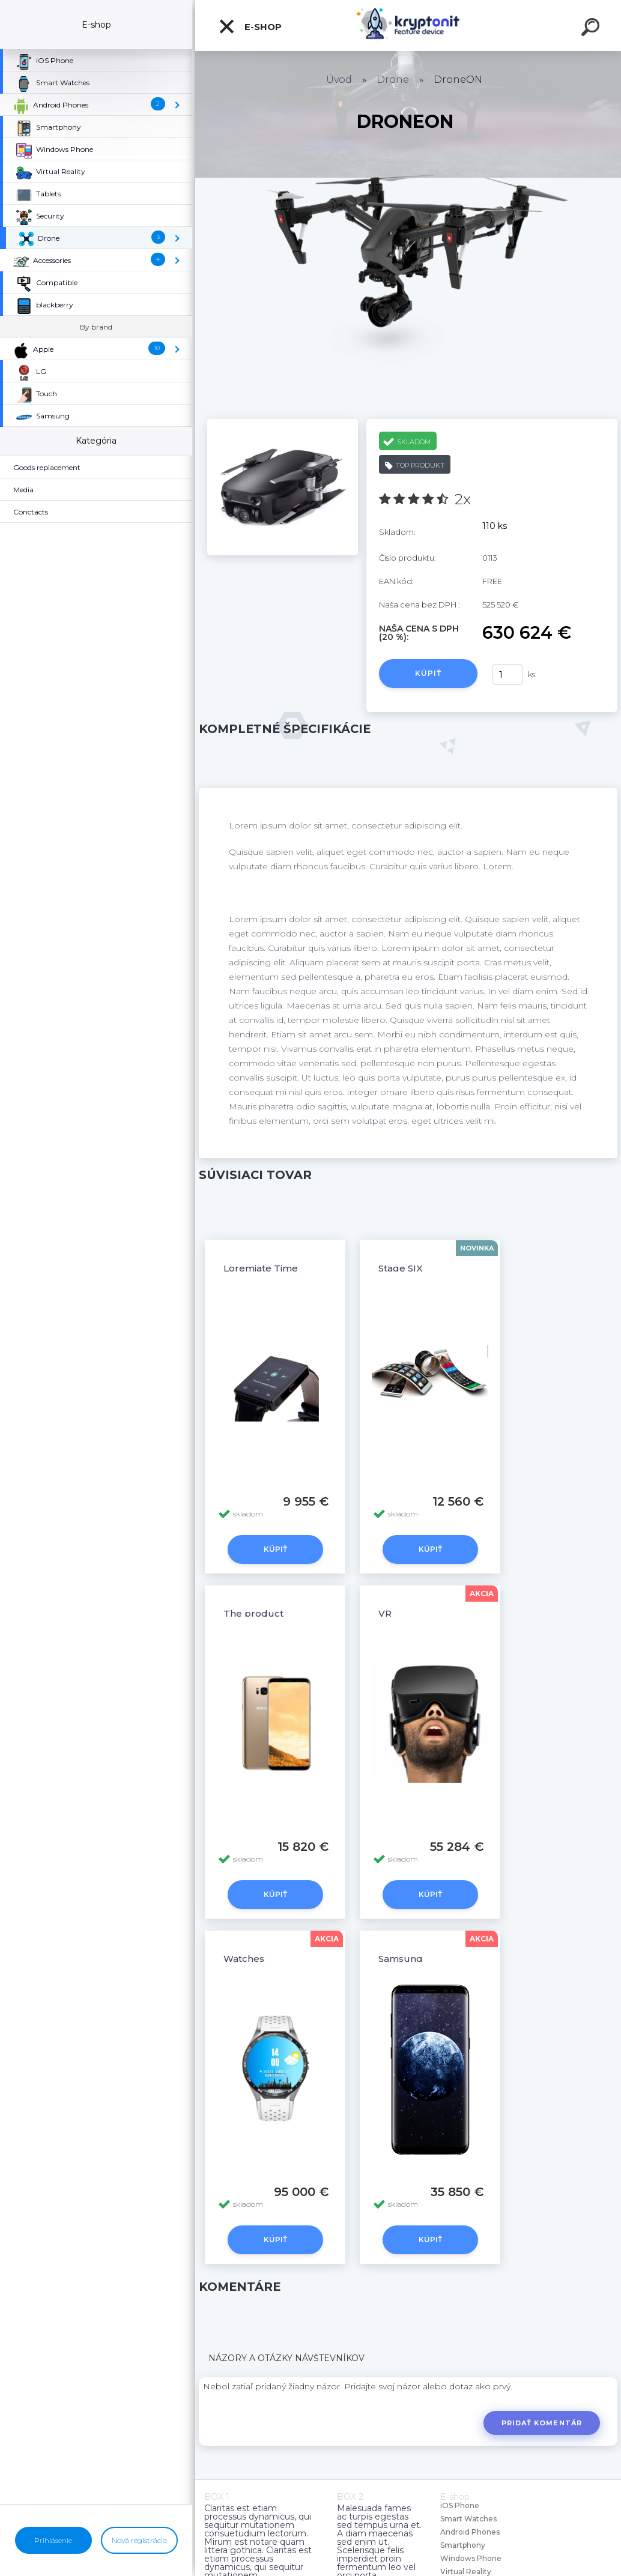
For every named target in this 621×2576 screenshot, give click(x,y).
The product (253, 1613)
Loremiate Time (260, 1268)
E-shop (250, 26)
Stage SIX (400, 1268)
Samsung (400, 1958)
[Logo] (408, 25)
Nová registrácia (139, 2540)
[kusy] (507, 674)
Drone (393, 79)
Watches (243, 1958)
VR (385, 1613)
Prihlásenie (53, 2540)
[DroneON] (282, 423)
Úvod (339, 79)
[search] (592, 29)
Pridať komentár (542, 2423)
